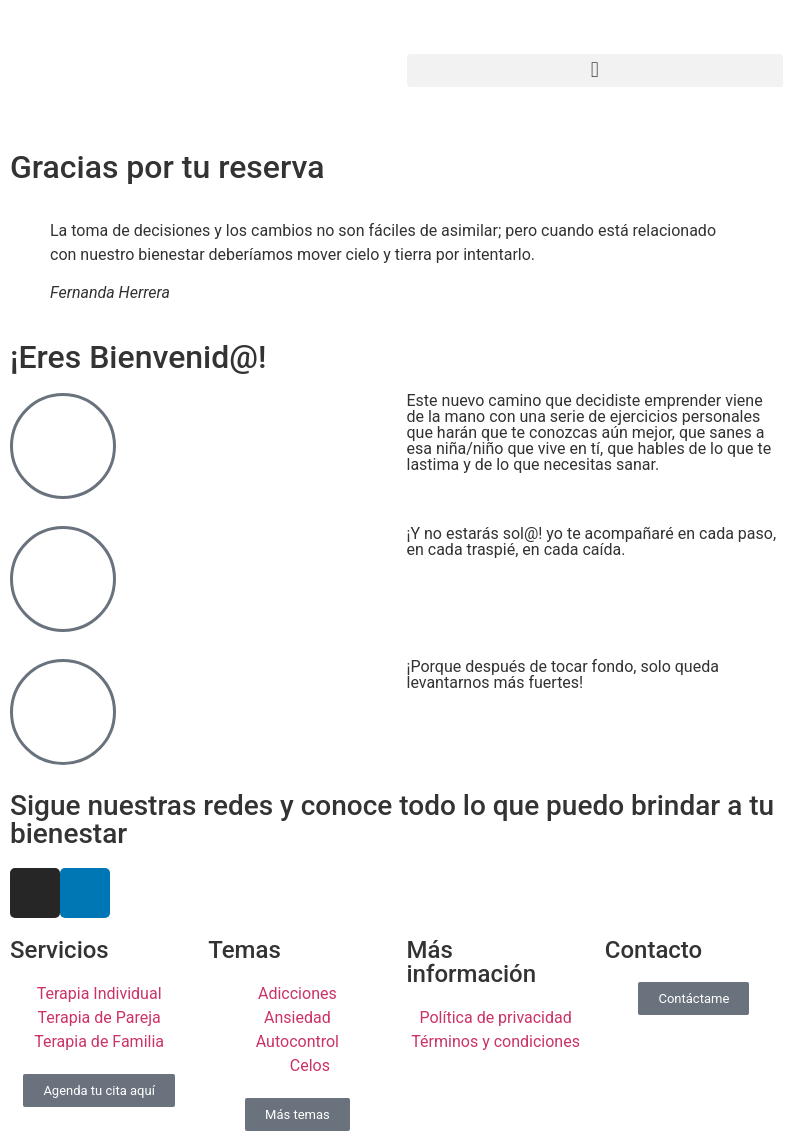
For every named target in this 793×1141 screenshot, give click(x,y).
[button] (595, 70)
